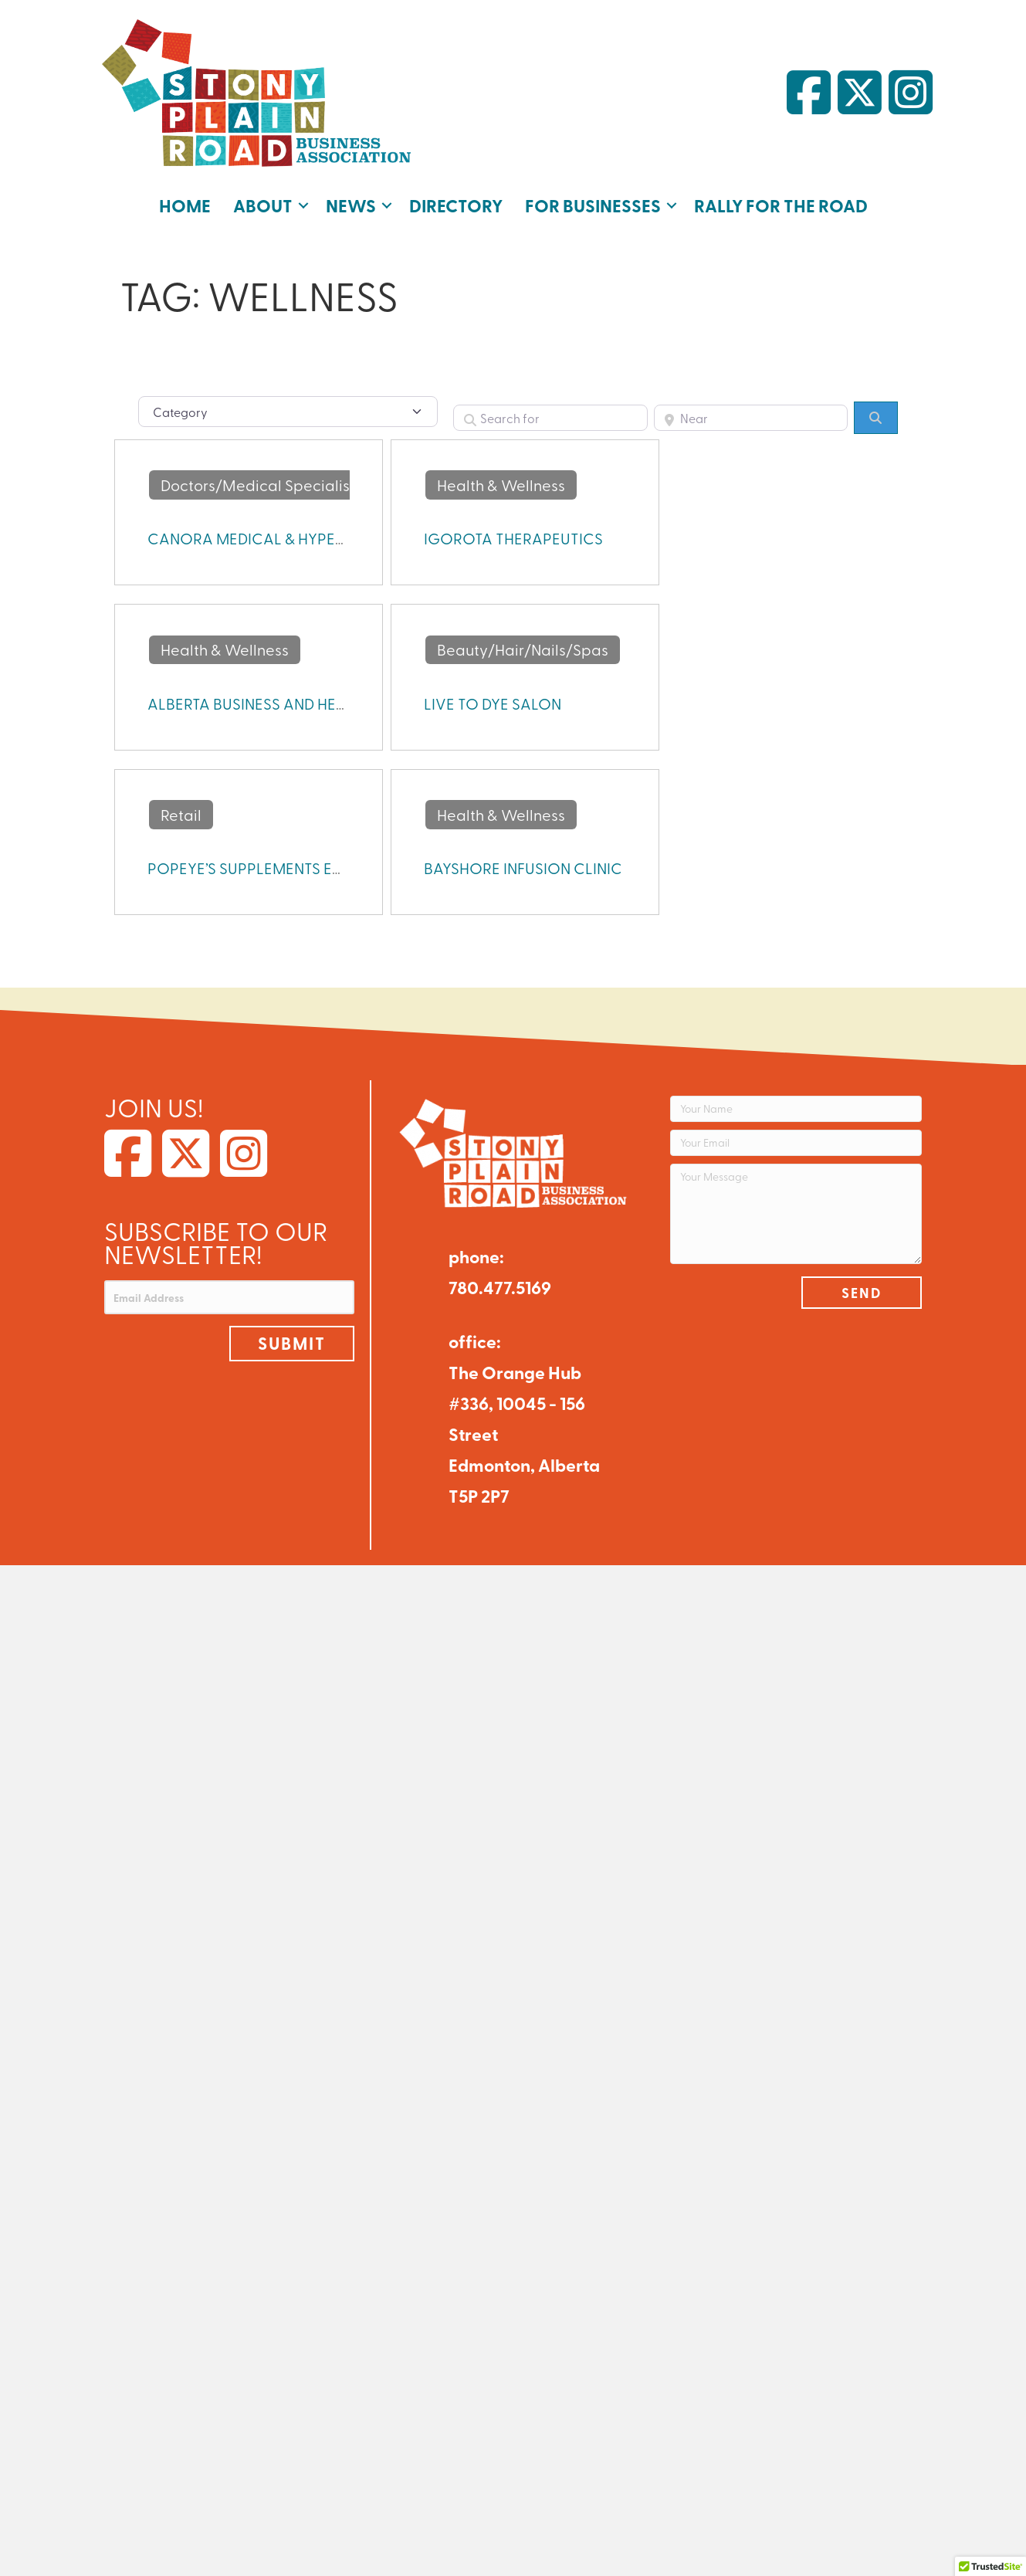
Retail (181, 814)
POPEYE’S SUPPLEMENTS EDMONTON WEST (300, 867)
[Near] (751, 418)
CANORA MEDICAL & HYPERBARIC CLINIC (294, 537)
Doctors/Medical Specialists (261, 484)
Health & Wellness (501, 484)
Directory (456, 205)
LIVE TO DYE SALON (492, 703)
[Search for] (550, 418)
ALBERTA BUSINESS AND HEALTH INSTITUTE (295, 703)
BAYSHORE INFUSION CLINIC (523, 867)
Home (185, 205)
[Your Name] (796, 1109)
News (351, 205)
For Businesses (593, 205)
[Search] (875, 418)
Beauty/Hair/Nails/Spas (522, 649)
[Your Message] (796, 1214)
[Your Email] (796, 1143)
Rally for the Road (781, 205)
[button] (303, 205)
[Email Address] (229, 1297)
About (263, 205)
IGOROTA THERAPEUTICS (513, 537)
